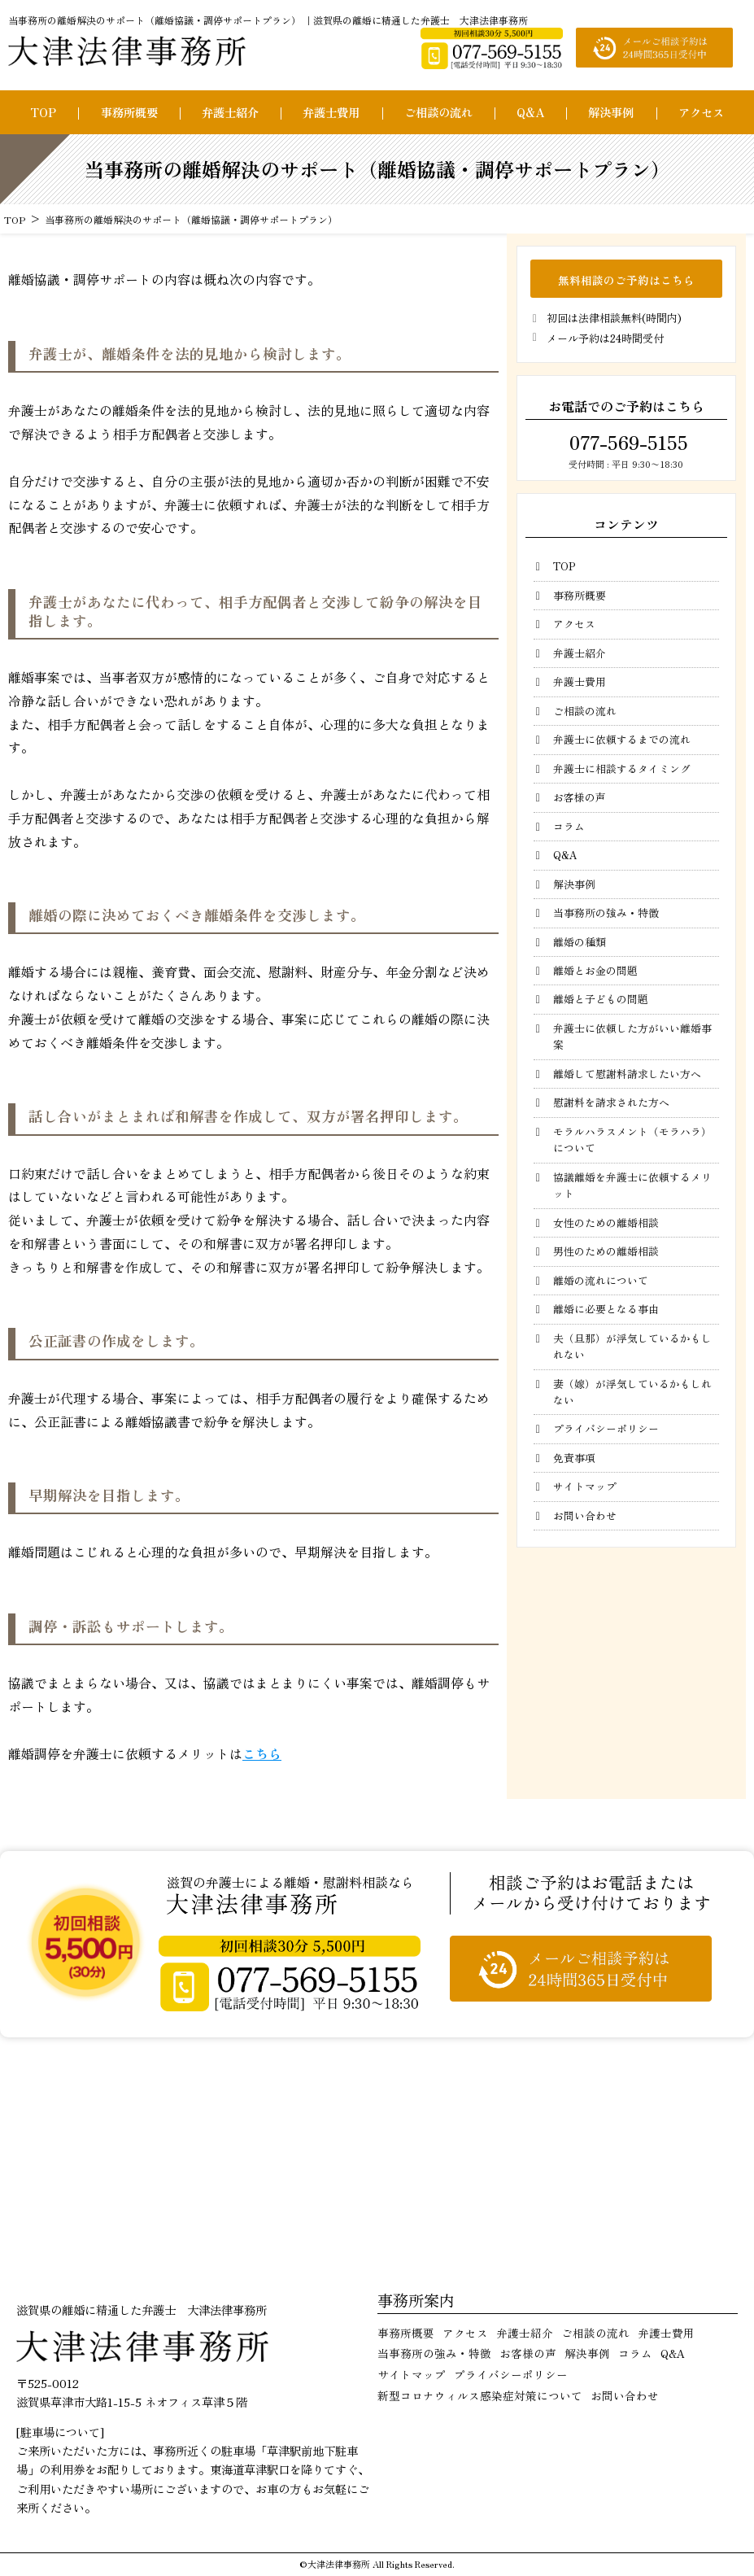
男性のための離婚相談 (606, 1251)
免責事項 (574, 1457)
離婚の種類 (579, 942)
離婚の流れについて (600, 1280)
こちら (261, 1753)
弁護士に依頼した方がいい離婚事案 (632, 1036)
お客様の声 (579, 797)
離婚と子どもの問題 (600, 998)
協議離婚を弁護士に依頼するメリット (632, 1185)
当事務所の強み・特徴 (606, 912)
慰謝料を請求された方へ (611, 1102)
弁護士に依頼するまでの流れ (622, 739)
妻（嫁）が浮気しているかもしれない (632, 1392)
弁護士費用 (331, 111)
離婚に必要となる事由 (606, 1308)
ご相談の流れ (438, 111)
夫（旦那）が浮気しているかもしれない (632, 1346)
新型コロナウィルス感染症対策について (479, 2395)
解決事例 (611, 111)
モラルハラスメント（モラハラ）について (632, 1139)
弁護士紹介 (230, 111)
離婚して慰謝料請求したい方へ (627, 1073)
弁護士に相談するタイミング (622, 768)
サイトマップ (585, 1486)
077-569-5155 (626, 442)
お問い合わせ (585, 1515)
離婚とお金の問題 (595, 970)
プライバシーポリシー (606, 1428)
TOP (43, 111)
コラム (569, 826)
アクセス (701, 111)
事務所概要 (129, 111)
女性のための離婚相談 (606, 1222)
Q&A (530, 111)
